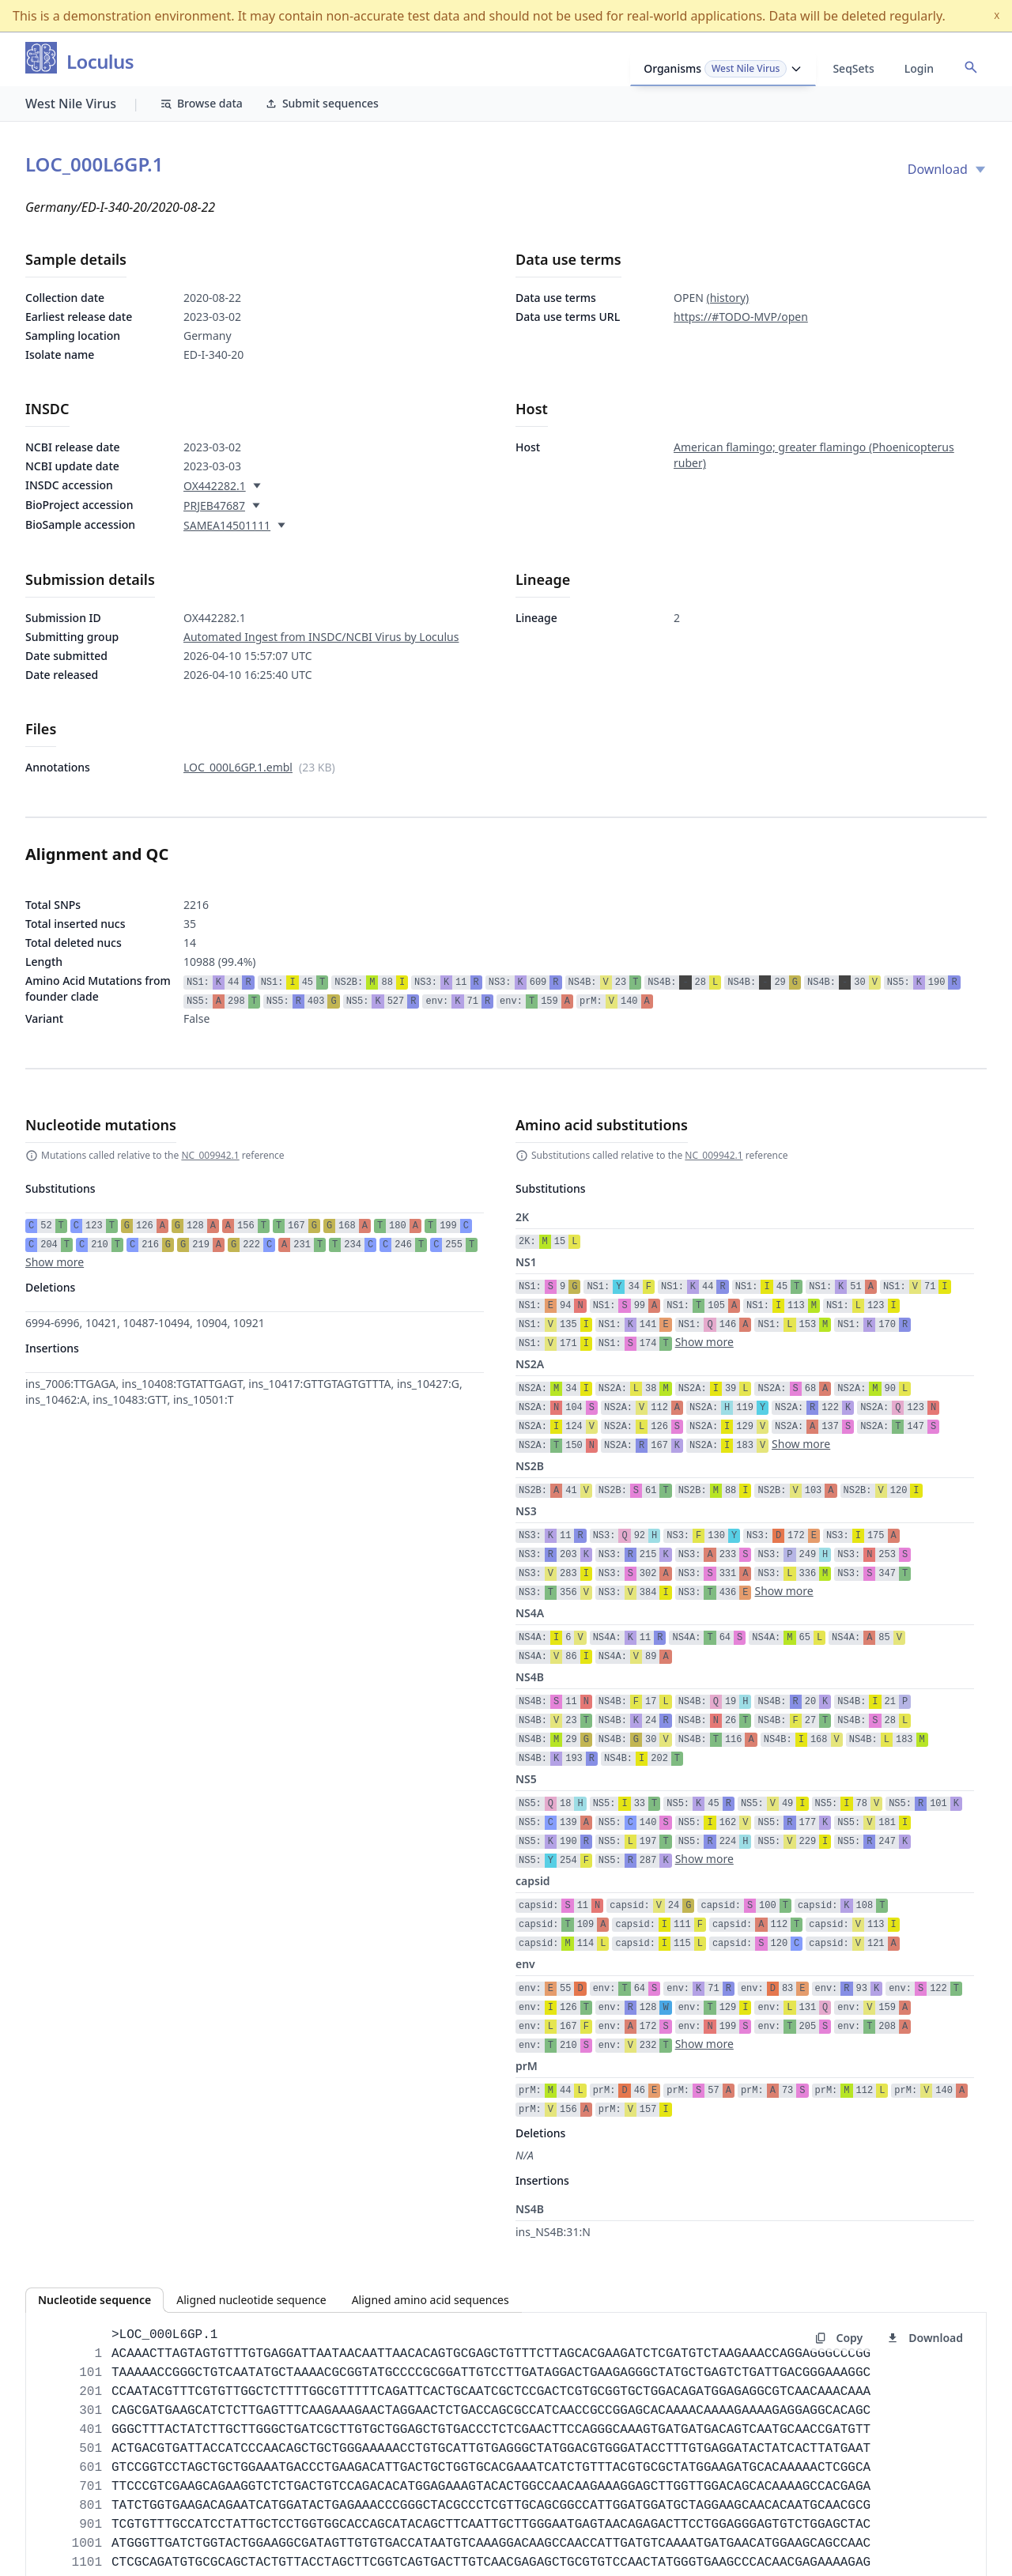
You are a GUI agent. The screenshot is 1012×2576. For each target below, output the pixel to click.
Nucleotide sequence (94, 2299)
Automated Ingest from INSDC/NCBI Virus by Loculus (321, 636)
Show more (54, 1261)
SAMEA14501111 (226, 525)
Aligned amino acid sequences (430, 2299)
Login (919, 68)
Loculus (100, 62)
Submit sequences (322, 103)
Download (947, 169)
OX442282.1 (214, 485)
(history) (727, 297)
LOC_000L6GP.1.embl (238, 767)
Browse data (201, 103)
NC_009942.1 (210, 1155)
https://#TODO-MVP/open (741, 316)
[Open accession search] (971, 67)
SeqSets (853, 68)
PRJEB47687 (214, 505)
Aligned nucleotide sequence (251, 2299)
